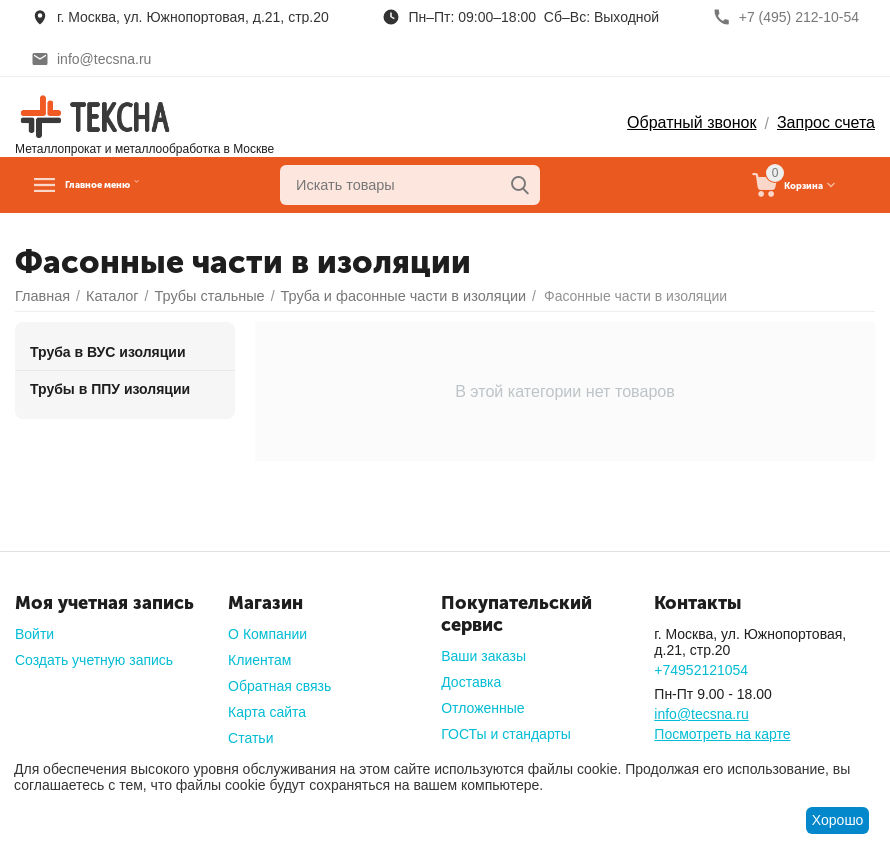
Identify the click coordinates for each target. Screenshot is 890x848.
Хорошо (838, 820)
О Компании (267, 634)
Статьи (250, 738)
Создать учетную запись (94, 660)
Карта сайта (267, 712)
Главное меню (128, 185)
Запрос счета (826, 122)
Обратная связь (279, 686)
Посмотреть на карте (722, 734)
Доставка (471, 682)
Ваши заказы (483, 656)
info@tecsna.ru (701, 714)
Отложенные (482, 708)
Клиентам (259, 660)
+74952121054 (701, 670)
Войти (34, 634)
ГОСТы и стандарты (506, 734)
